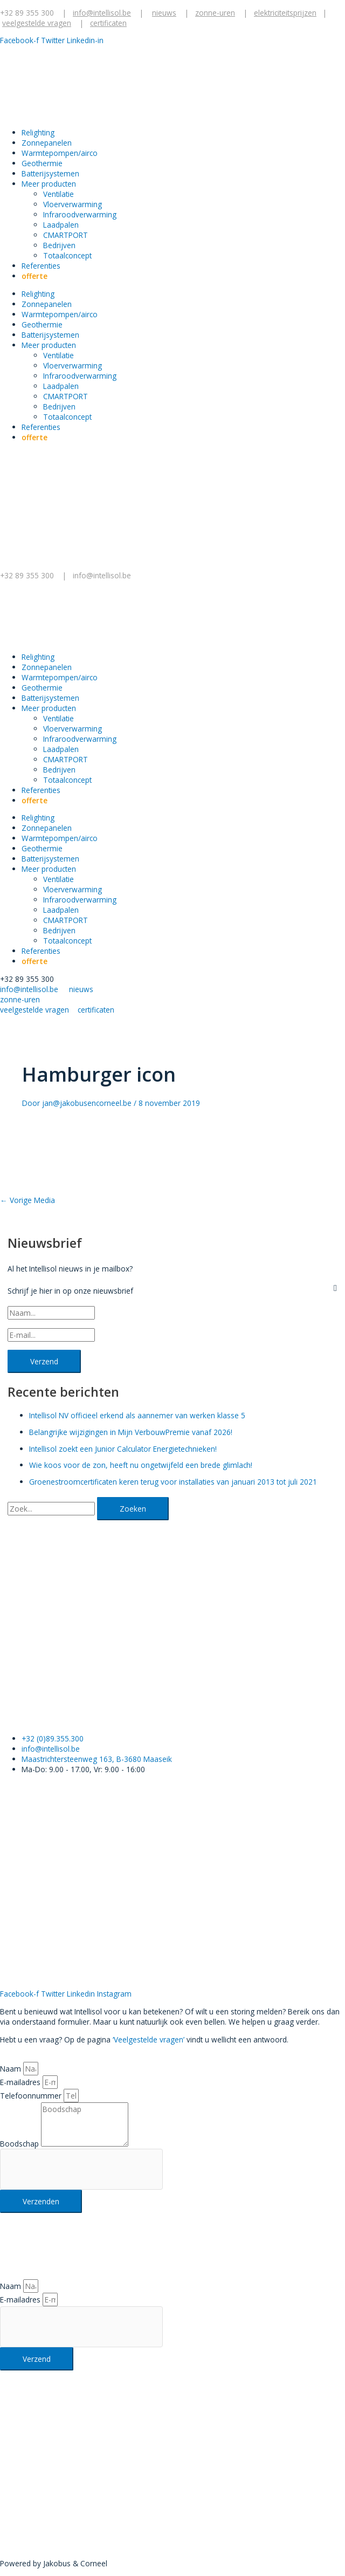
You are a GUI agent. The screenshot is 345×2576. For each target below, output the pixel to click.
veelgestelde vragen (36, 23)
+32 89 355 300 (27, 13)
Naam (11, 2068)
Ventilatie (58, 194)
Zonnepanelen (47, 143)
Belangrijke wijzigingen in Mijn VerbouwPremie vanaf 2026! (130, 1432)
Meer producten (49, 184)
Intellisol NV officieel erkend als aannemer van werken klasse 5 (137, 1415)
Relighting (38, 132)
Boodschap (20, 2143)
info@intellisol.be (103, 575)
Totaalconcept (67, 255)
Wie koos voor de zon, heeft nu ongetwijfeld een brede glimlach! (140, 1465)
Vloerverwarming (72, 204)
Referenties (41, 266)
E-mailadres (21, 2082)
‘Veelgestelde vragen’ (148, 2039)
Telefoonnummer (32, 2095)
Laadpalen (61, 225)
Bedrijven (59, 245)
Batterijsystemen (50, 173)
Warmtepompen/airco (60, 153)
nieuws (164, 13)
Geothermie (42, 163)
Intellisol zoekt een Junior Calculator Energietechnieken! (123, 1449)
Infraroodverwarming (79, 214)
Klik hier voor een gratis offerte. (104, 1713)
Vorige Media (27, 1200)
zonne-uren (215, 13)
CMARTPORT (65, 235)
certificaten (108, 23)
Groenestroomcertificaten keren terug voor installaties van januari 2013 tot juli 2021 (173, 1482)
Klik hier (13, 2491)
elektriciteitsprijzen (285, 13)
